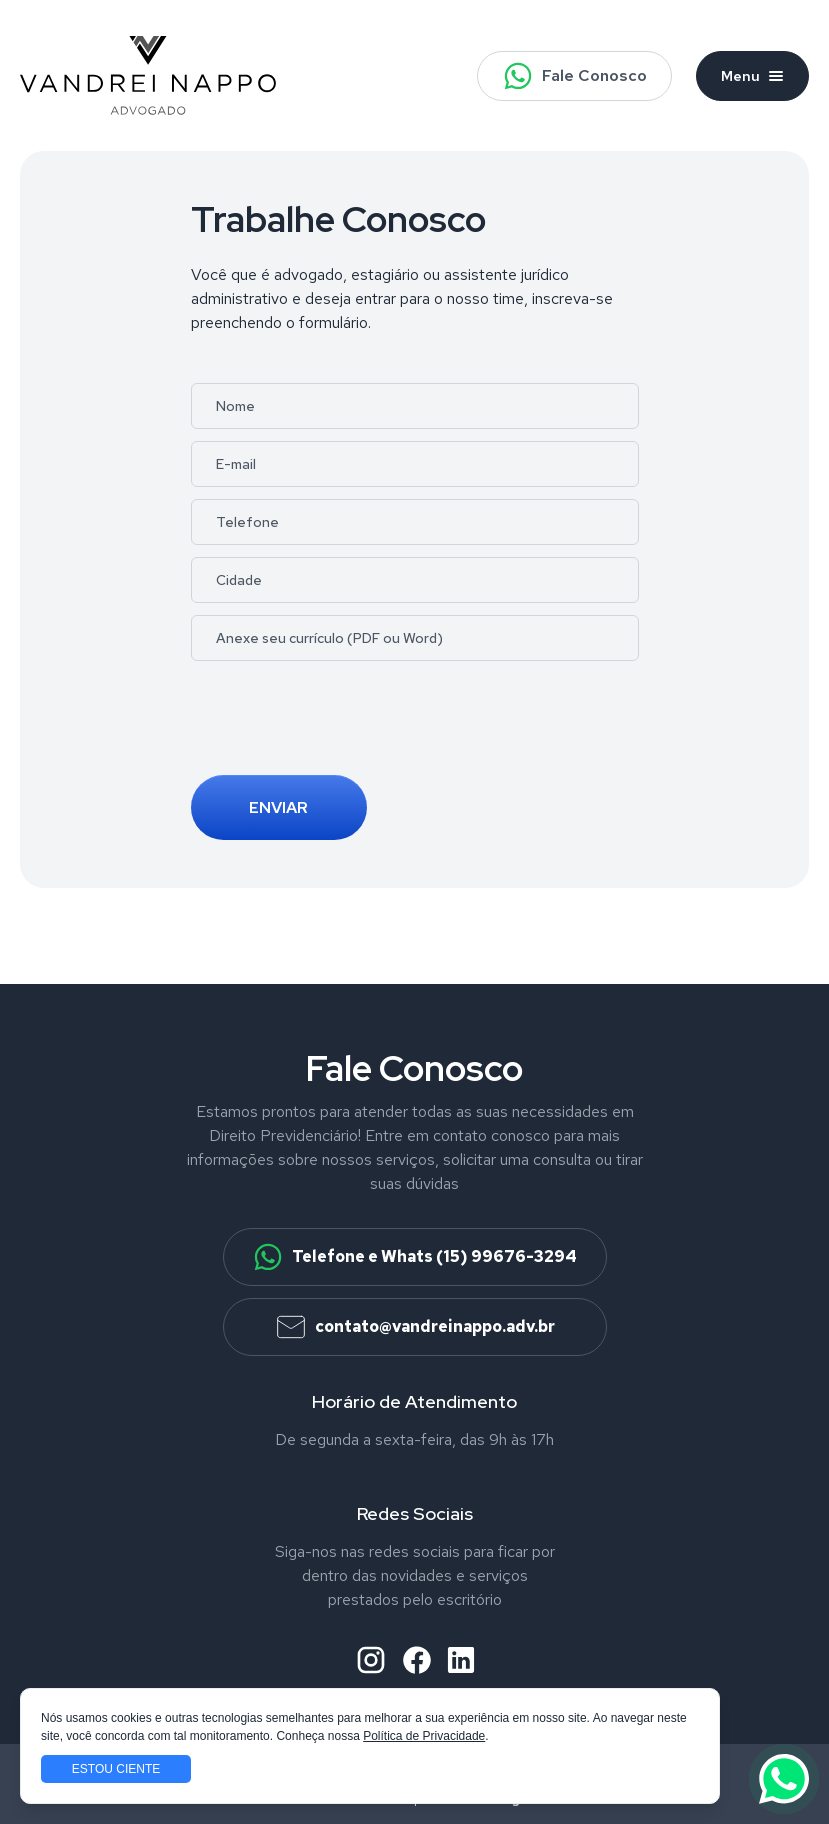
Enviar (278, 807)
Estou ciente (116, 1769)
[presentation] (343, 724)
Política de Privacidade (424, 1736)
